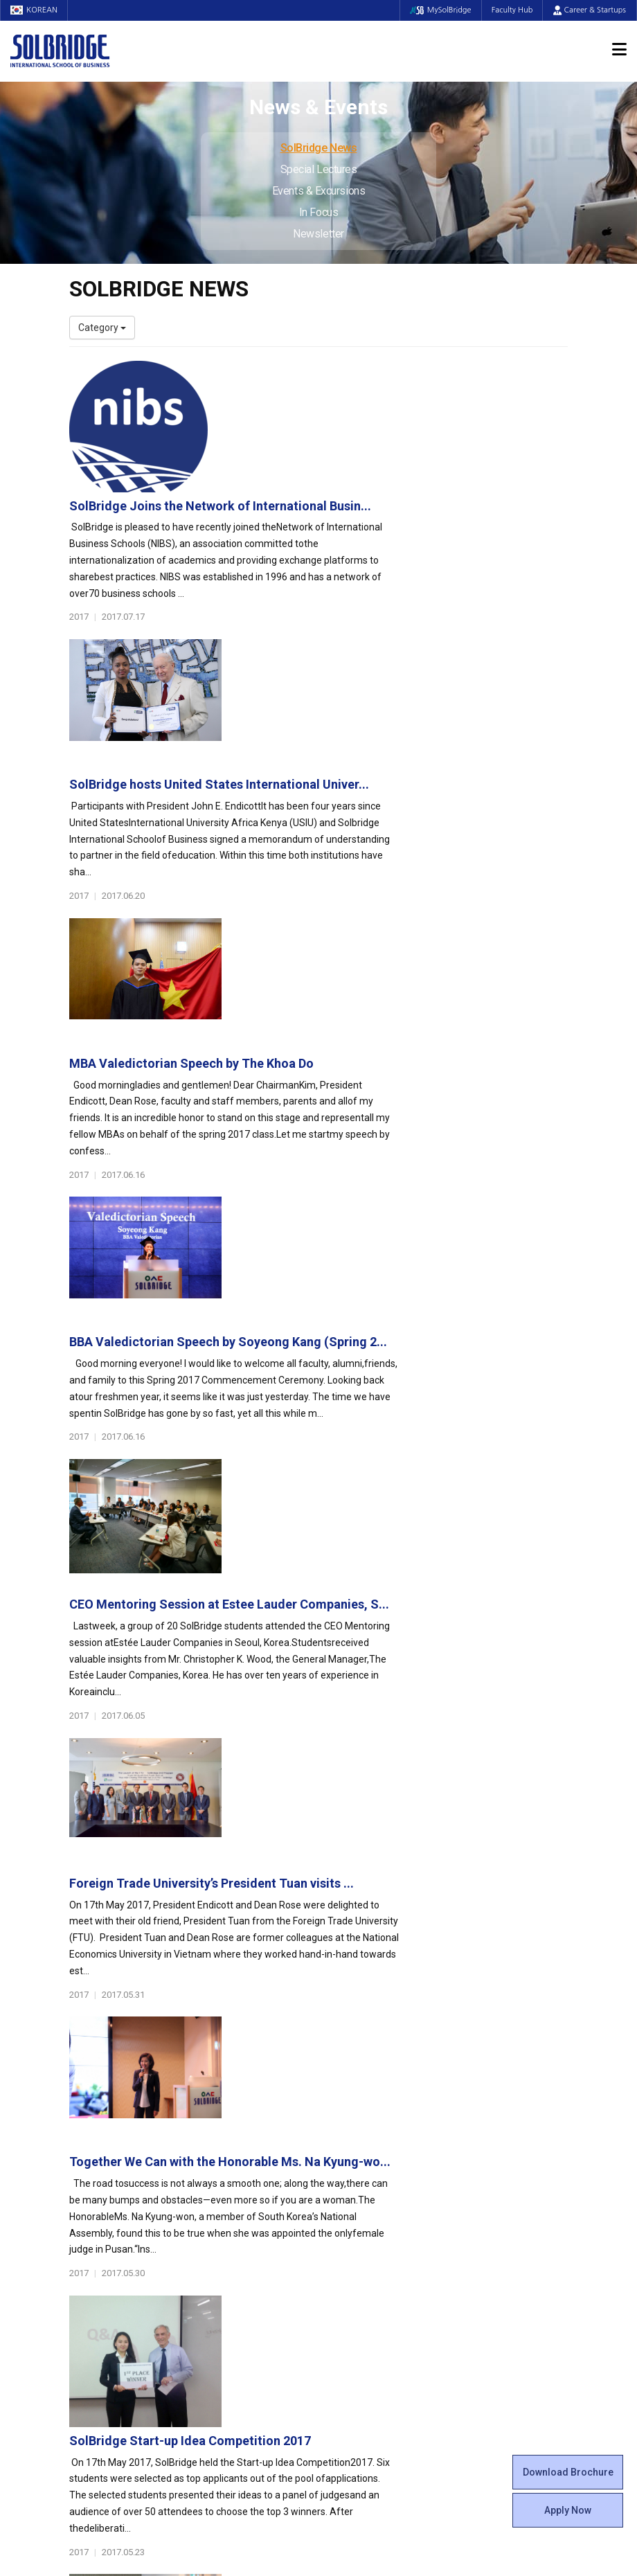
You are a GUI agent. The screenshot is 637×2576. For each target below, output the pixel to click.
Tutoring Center (363, 2302)
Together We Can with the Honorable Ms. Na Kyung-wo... (403, 1256)
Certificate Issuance (372, 2219)
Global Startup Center (376, 2136)
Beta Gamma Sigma (373, 2164)
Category (102, 327)
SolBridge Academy (242, 2219)
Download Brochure (568, 2472)
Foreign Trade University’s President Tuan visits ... (384, 1108)
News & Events (498, 2212)
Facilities (347, 2274)
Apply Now (567, 2510)
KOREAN (34, 10)
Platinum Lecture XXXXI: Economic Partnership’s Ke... (394, 1550)
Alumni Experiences (372, 2177)
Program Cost (489, 2150)
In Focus (318, 212)
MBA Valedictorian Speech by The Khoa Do (364, 668)
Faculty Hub (511, 10)
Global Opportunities (253, 2254)
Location (88, 2177)
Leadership (93, 2136)
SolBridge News (318, 147)
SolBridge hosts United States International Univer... (392, 521)
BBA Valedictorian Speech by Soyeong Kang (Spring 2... (401, 815)
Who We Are (96, 2122)
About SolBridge (111, 2102)
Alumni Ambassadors (246, 2344)
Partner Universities (242, 2274)
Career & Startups (589, 10)
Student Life (361, 2102)
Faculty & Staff (108, 2212)
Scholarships (487, 2164)
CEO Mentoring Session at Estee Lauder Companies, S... (402, 961)
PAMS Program (233, 2302)
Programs (226, 2102)
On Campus (358, 2254)
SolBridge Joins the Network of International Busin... (393, 374)
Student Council (363, 2122)
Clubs (341, 2150)
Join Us (85, 2260)
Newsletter (318, 233)
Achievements (101, 2164)
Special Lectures (318, 169)
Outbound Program (241, 2288)
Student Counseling (372, 2288)
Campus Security (366, 2316)
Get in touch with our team (448, 2047)
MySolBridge (438, 10)
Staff (81, 2247)
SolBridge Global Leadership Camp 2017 (357, 1697)
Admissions (489, 2102)
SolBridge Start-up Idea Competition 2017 (363, 1402)
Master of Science (239, 2177)
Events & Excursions (318, 190)
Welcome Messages (113, 2150)
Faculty (84, 2233)
